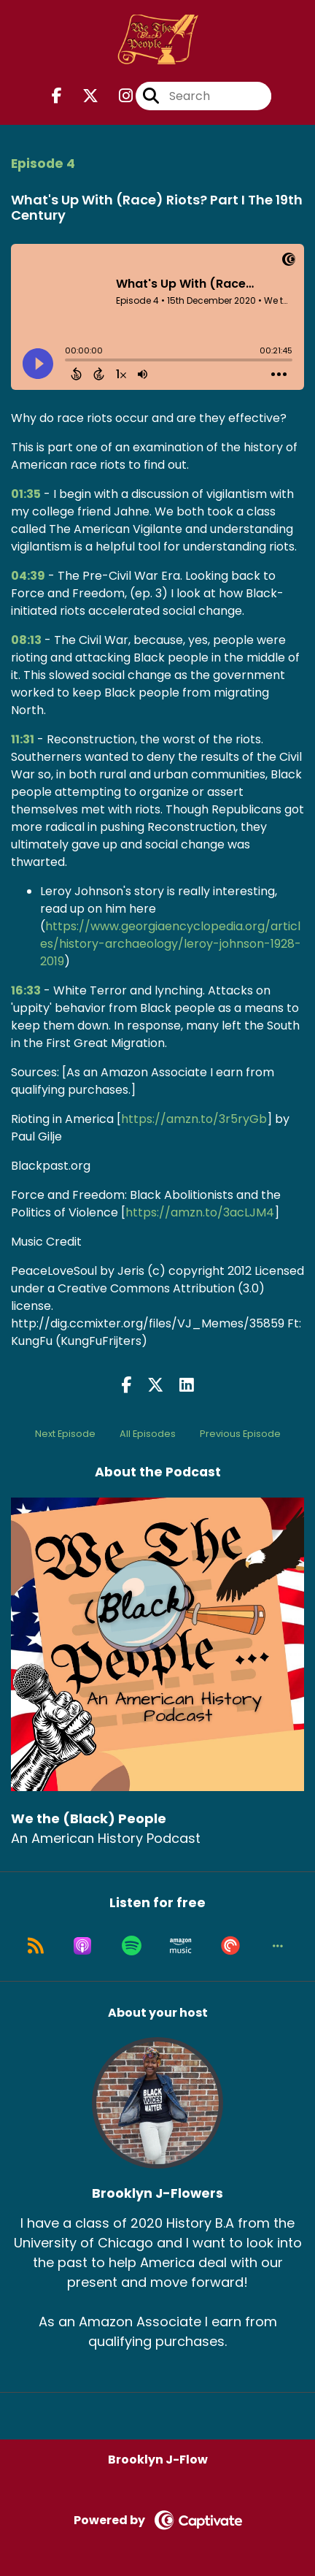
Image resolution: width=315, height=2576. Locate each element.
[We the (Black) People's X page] (81, 96)
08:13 (26, 640)
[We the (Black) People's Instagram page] (117, 96)
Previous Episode (240, 1433)
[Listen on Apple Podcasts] (82, 1945)
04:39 (28, 575)
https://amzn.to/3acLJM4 (199, 1212)
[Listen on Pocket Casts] (230, 1945)
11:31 (22, 739)
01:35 (26, 494)
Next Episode (65, 1433)
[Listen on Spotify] (131, 1945)
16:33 (26, 990)
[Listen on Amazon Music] (181, 1945)
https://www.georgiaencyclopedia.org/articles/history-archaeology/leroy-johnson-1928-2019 (170, 944)
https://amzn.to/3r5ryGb (194, 1119)
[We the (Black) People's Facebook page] (57, 96)
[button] (277, 1945)
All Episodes (148, 1433)
